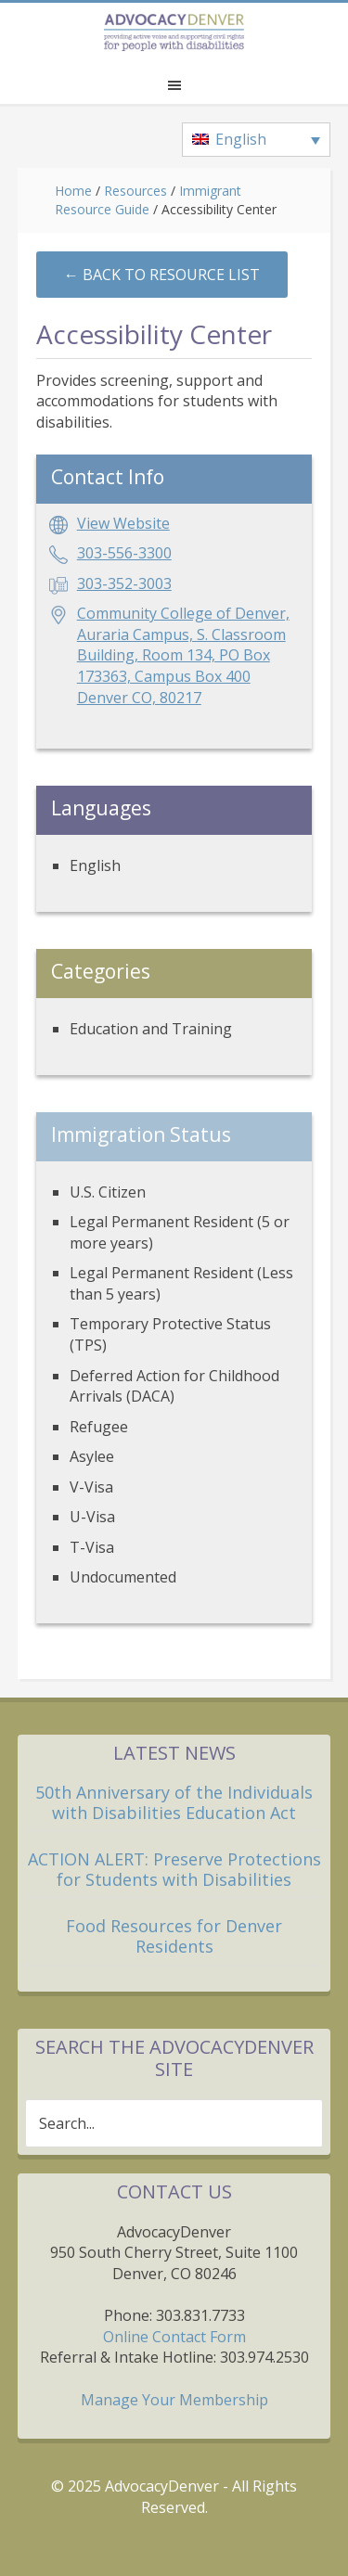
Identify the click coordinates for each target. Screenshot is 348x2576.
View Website (123, 523)
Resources (135, 190)
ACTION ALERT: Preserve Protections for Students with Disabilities (174, 1869)
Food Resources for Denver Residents (174, 1936)
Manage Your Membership (174, 2400)
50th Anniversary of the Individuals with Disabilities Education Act (174, 1802)
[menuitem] (256, 140)
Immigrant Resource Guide (148, 200)
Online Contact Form (174, 2336)
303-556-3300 (124, 553)
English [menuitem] (240, 139)
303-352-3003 (124, 583)
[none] (256, 140)
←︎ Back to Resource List (162, 274)
